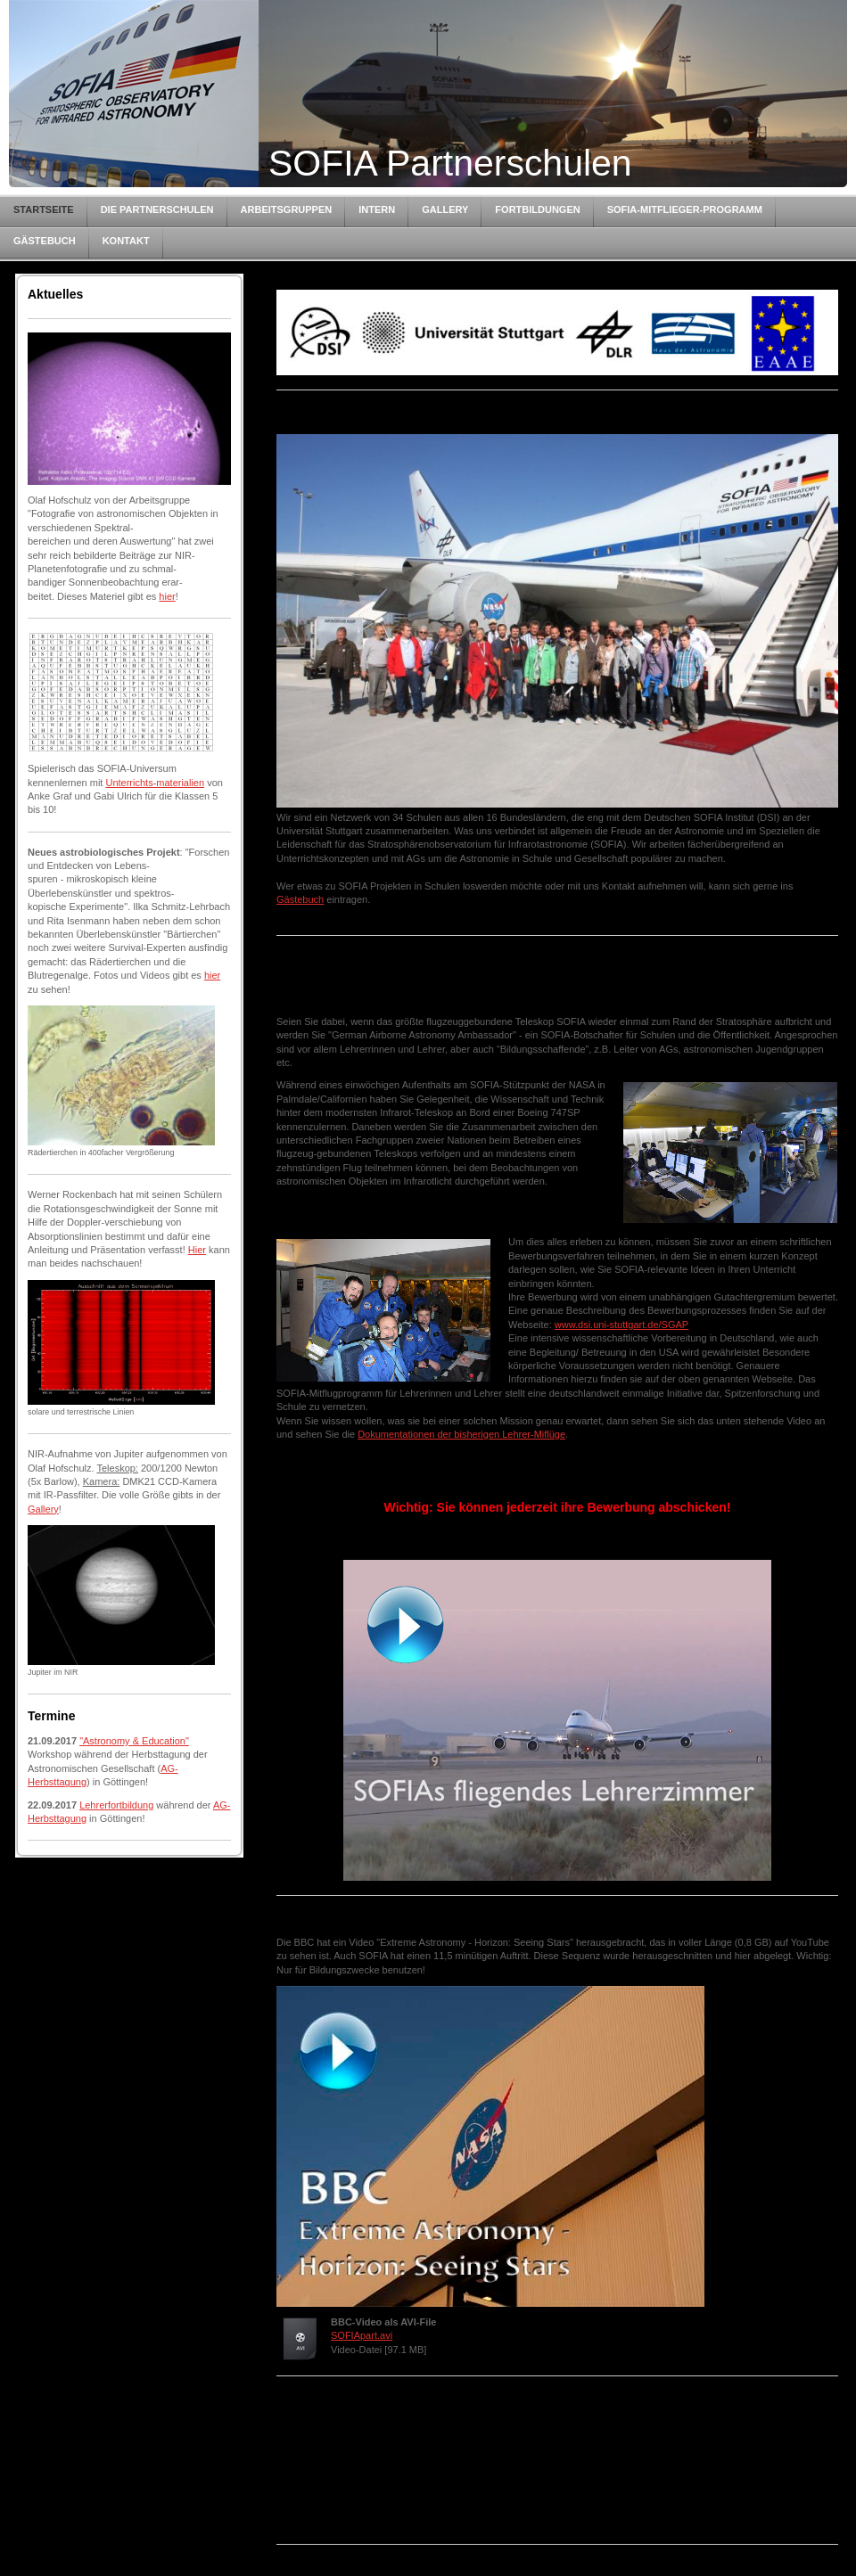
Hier (197, 1249)
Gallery (43, 1509)
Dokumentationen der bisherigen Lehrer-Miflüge (461, 1434)
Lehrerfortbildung (116, 1805)
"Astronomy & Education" (134, 1740)
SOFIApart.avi (361, 2335)
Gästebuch (300, 899)
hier (167, 596)
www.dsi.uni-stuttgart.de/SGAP (621, 1324)
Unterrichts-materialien (154, 782)
